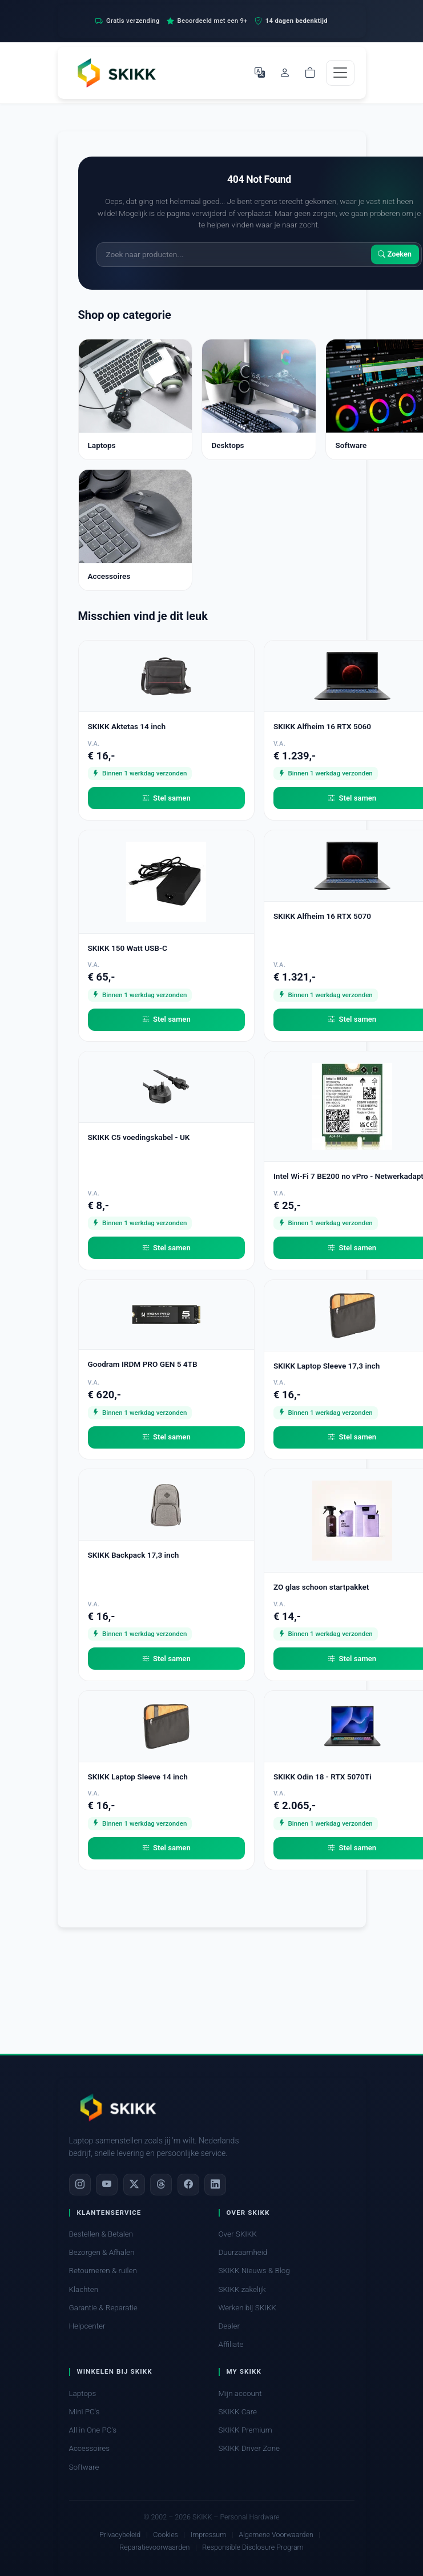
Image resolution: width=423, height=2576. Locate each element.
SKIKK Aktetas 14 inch (127, 726)
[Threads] (161, 2184)
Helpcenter (87, 2326)
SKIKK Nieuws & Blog (254, 2270)
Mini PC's (84, 2411)
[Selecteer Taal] (259, 72)
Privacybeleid (119, 2534)
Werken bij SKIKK (247, 2307)
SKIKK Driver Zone (249, 2448)
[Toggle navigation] (340, 73)
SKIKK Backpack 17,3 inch (133, 1554)
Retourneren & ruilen (103, 2270)
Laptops (82, 2393)
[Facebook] (188, 2184)
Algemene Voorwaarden (276, 2534)
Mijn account (240, 2393)
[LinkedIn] (215, 2184)
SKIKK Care (238, 2411)
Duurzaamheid (243, 2252)
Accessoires (89, 2448)
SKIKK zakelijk (242, 2289)
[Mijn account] (284, 72)
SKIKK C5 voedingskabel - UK (139, 1137)
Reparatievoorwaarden (154, 2547)
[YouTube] (107, 2184)
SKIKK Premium (245, 2430)
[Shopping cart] (310, 72)
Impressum (208, 2534)
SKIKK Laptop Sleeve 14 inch (138, 1776)
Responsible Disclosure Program (252, 2547)
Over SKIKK (238, 2234)
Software (84, 2467)
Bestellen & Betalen (101, 2234)
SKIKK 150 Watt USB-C (127, 948)
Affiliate (231, 2344)
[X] (134, 2184)
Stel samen (166, 798)
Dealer (229, 2326)
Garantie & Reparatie (103, 2307)
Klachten (84, 2289)
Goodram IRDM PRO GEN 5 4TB (143, 1364)
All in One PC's (93, 2430)
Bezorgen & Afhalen (102, 2252)
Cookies (165, 2534)
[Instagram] (80, 2184)
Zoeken (395, 254)
